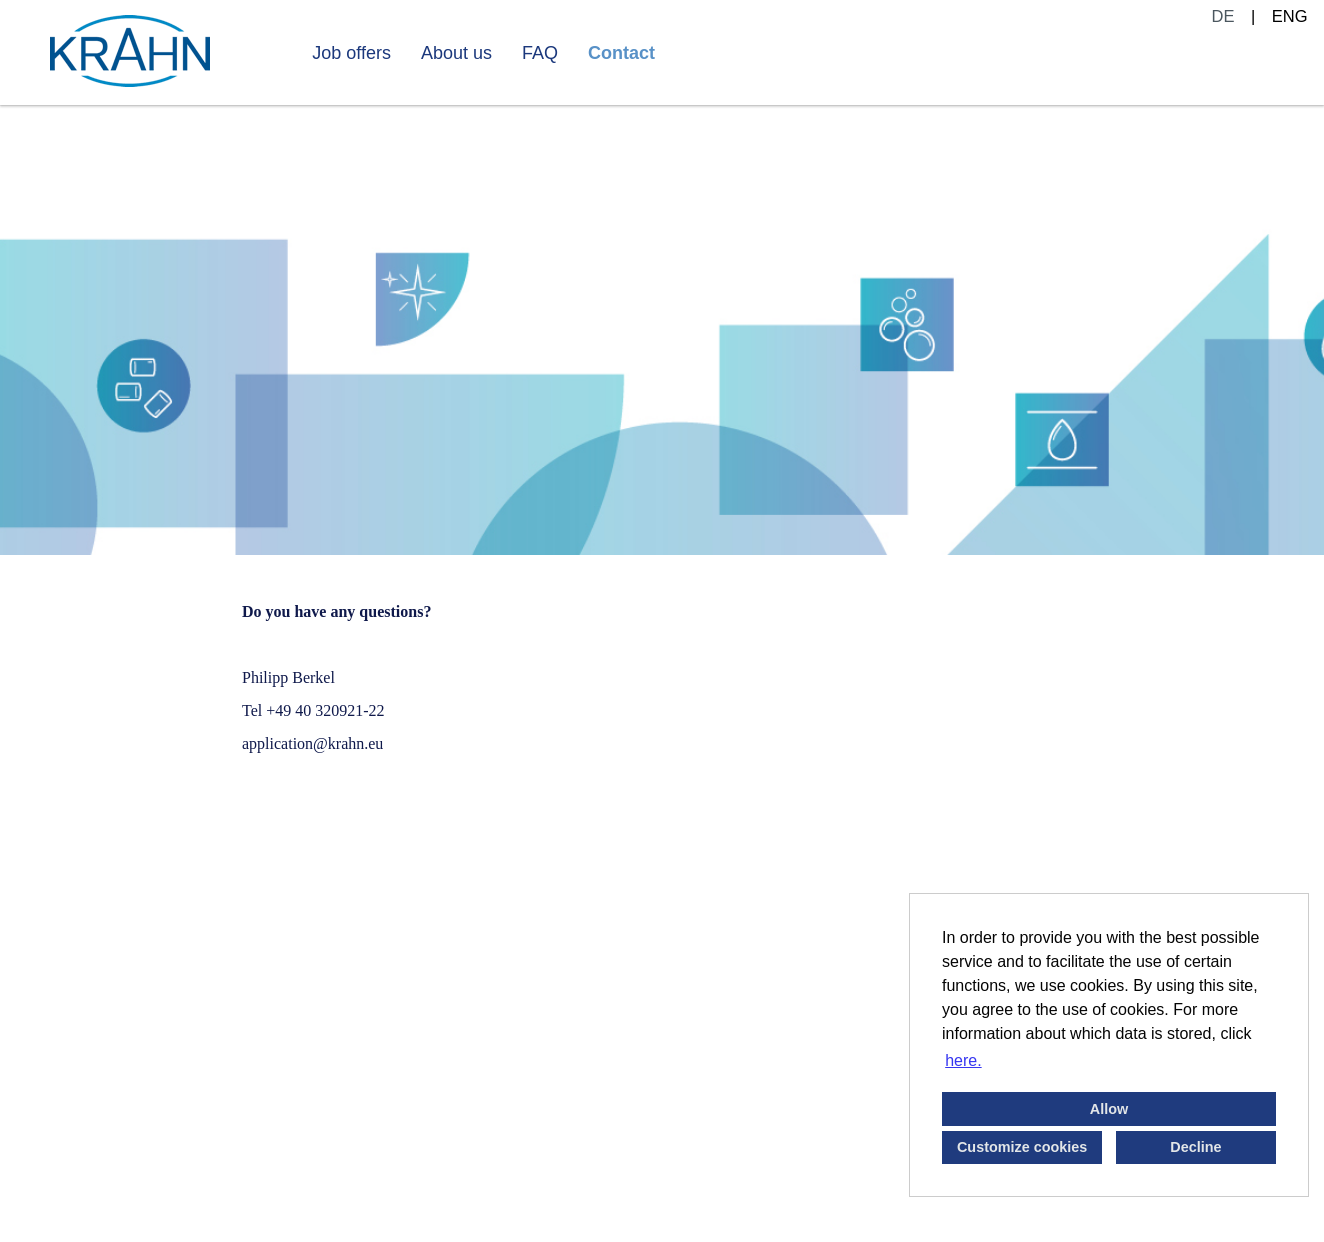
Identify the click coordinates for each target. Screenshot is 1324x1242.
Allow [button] (1109, 1109)
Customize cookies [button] (1022, 1147)
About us (456, 53)
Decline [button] (1195, 1147)
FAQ (540, 53)
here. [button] (963, 1060)
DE (1223, 16)
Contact (621, 53)
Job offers (351, 53)
